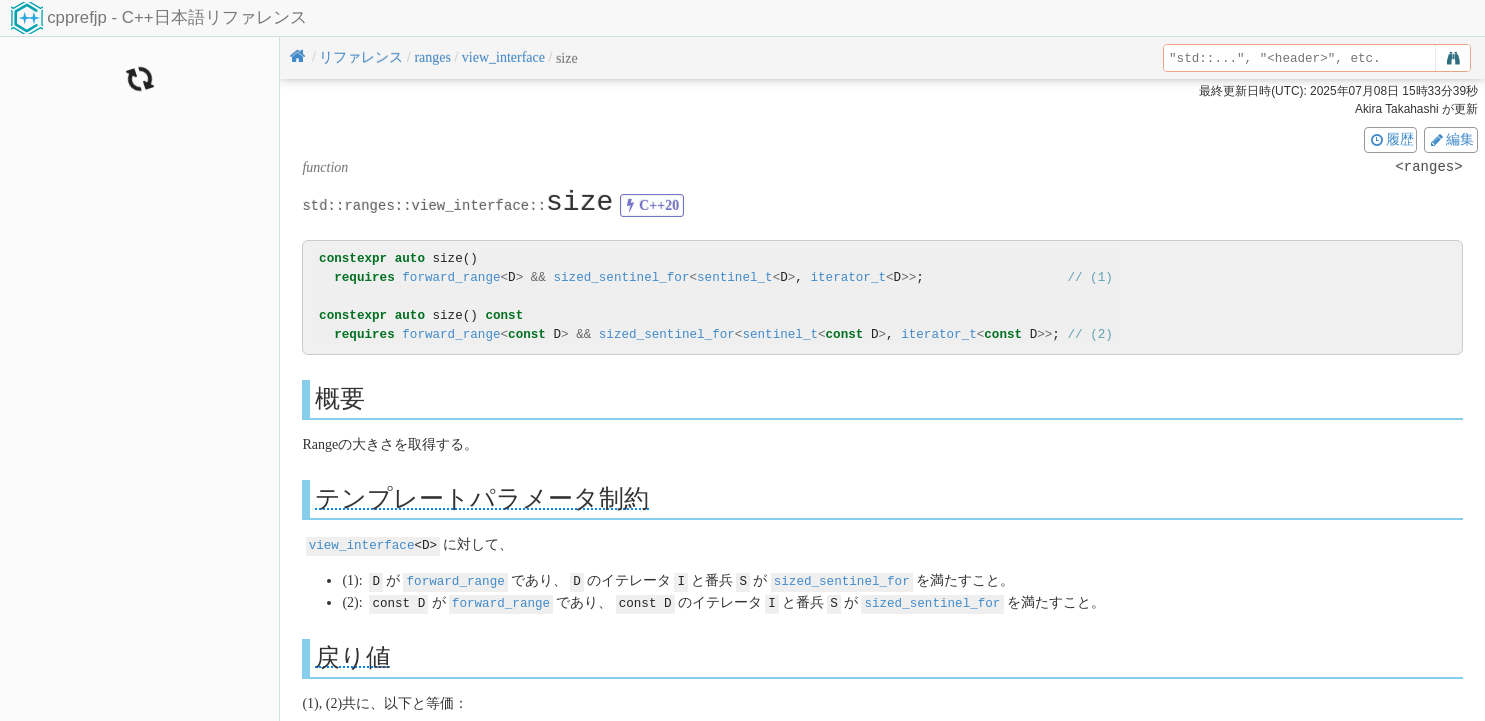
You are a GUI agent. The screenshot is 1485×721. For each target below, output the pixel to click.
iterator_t (848, 277)
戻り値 (353, 654)
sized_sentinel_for (621, 277)
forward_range (451, 277)
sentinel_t (735, 277)
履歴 (1391, 139)
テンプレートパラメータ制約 (482, 498)
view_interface (362, 544)
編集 (1451, 139)
